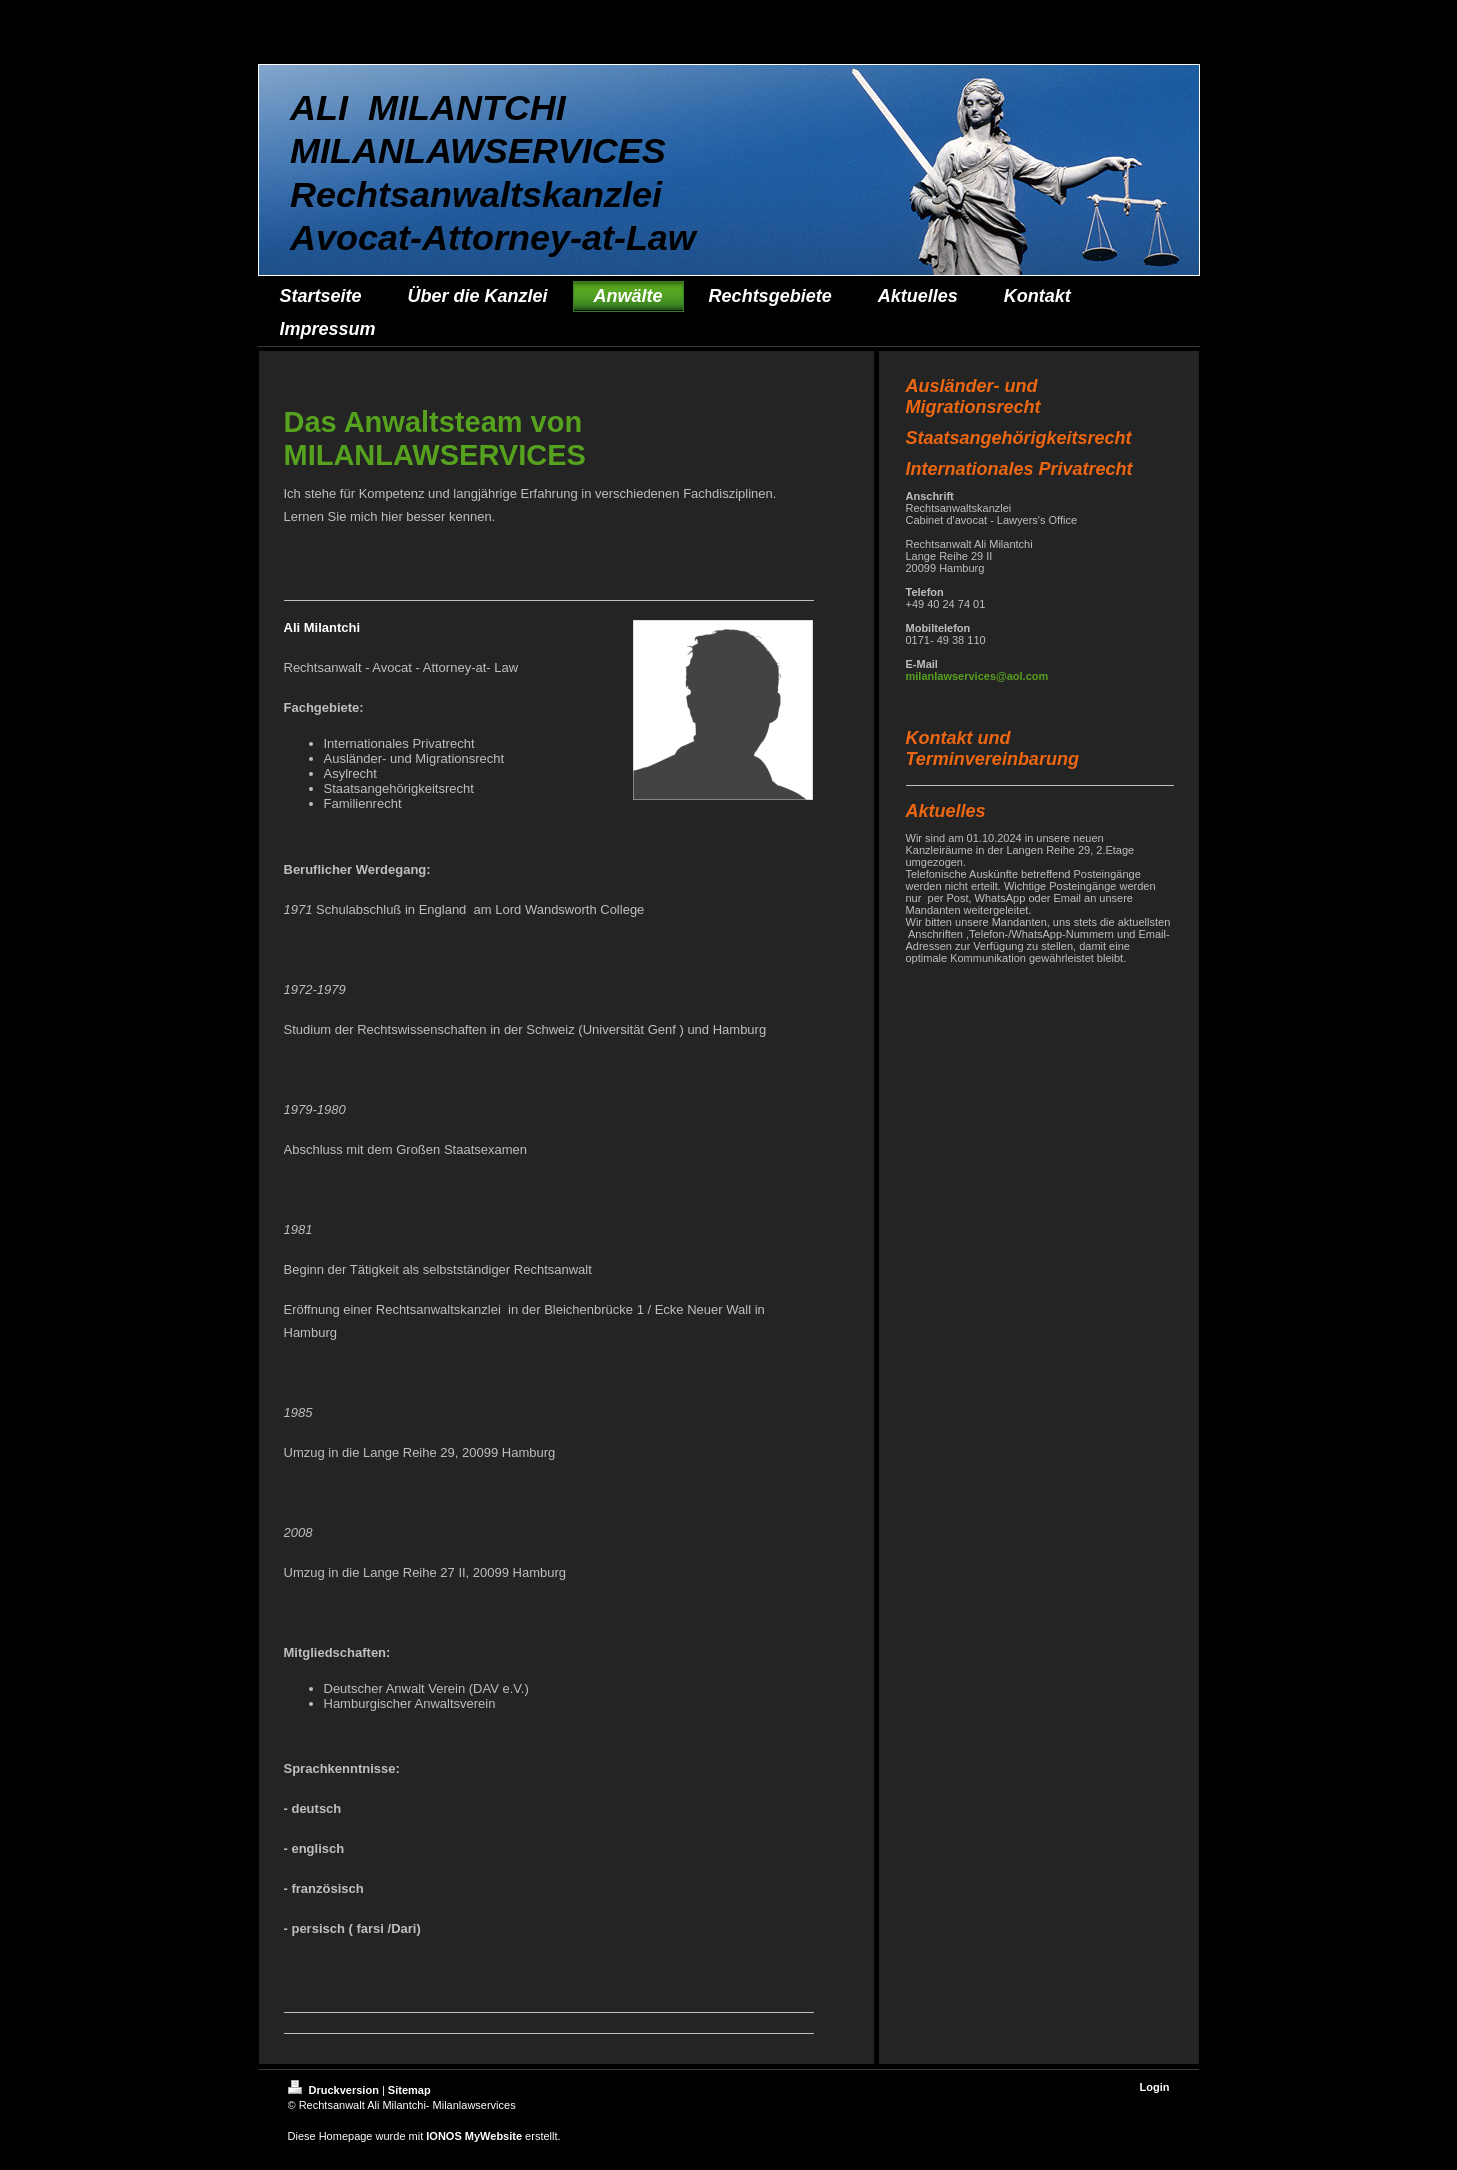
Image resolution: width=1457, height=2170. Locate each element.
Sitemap (409, 2090)
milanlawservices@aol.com (977, 676)
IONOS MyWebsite (474, 2136)
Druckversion (335, 2090)
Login (1155, 2087)
